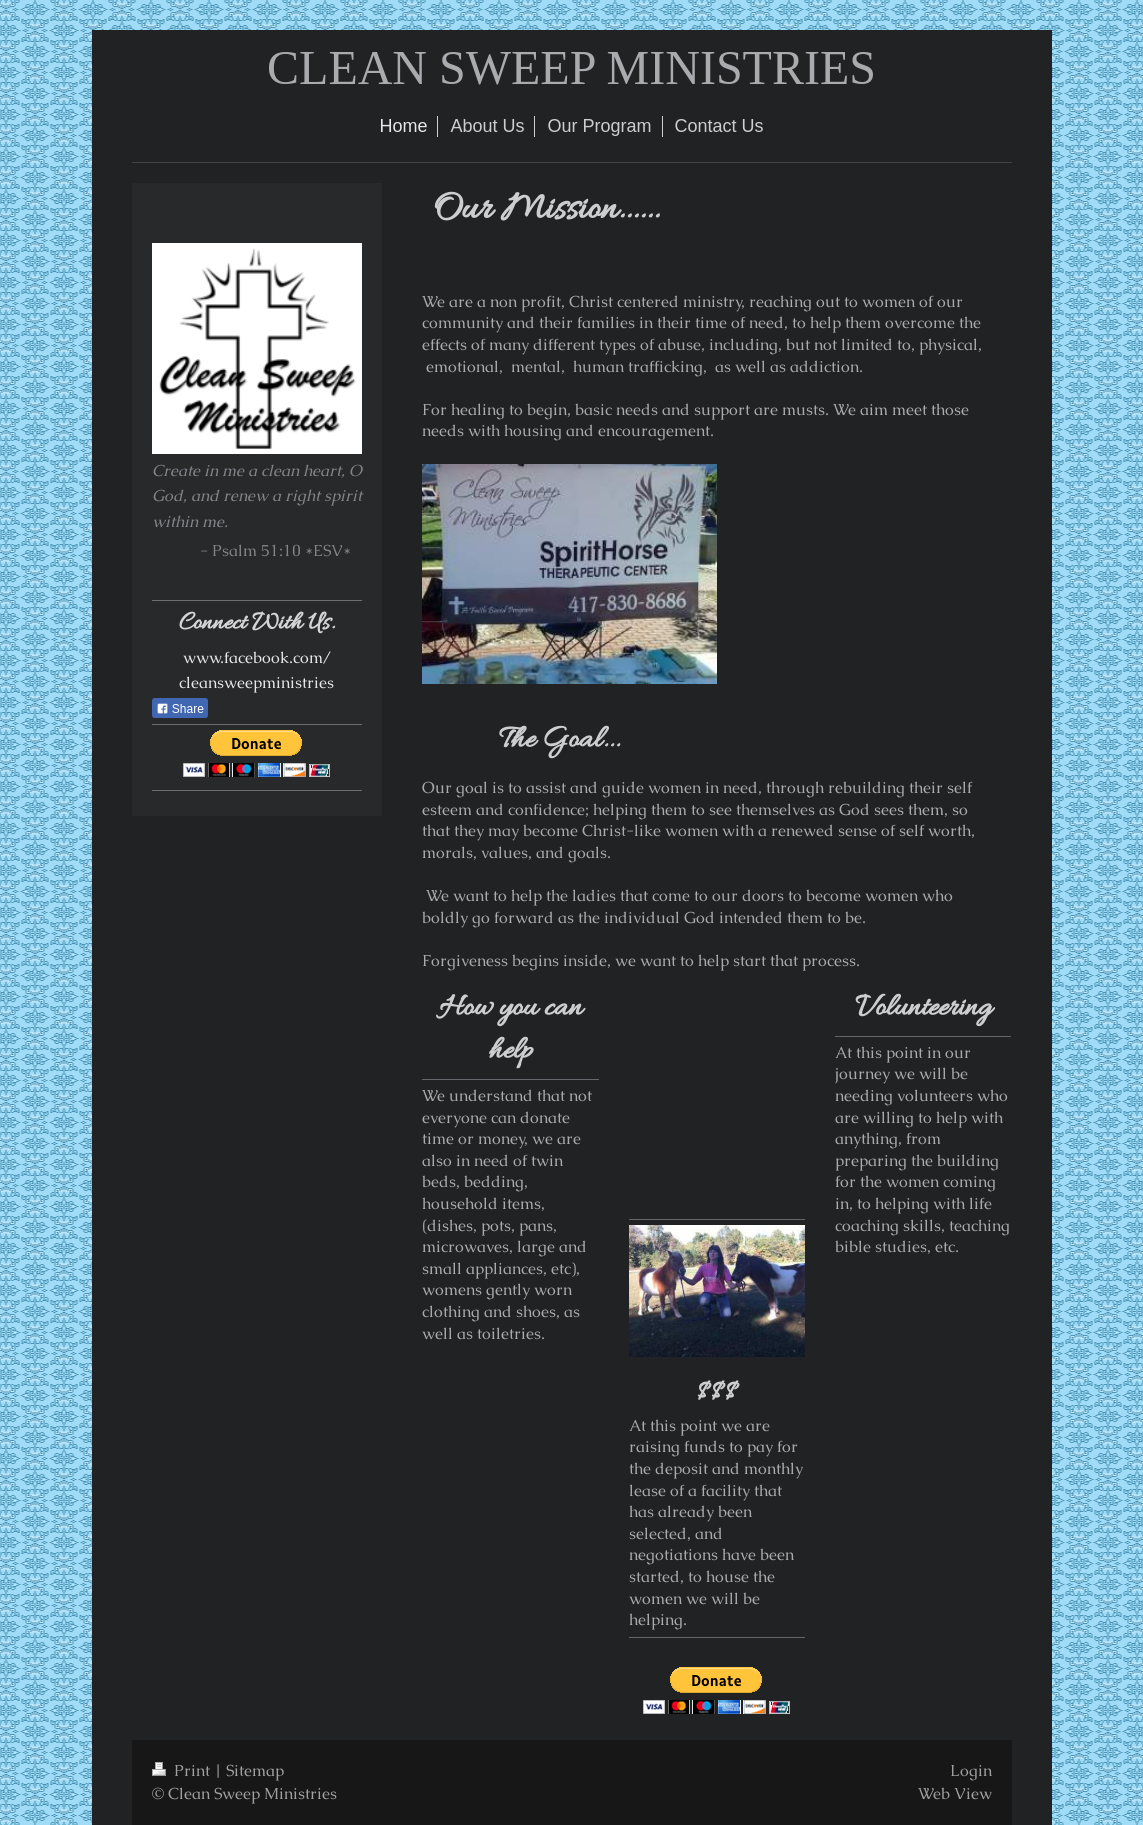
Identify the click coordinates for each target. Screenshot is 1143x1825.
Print (183, 1770)
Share (180, 709)
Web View (955, 1793)
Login (971, 1770)
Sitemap (255, 1770)
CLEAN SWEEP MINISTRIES (571, 67)
